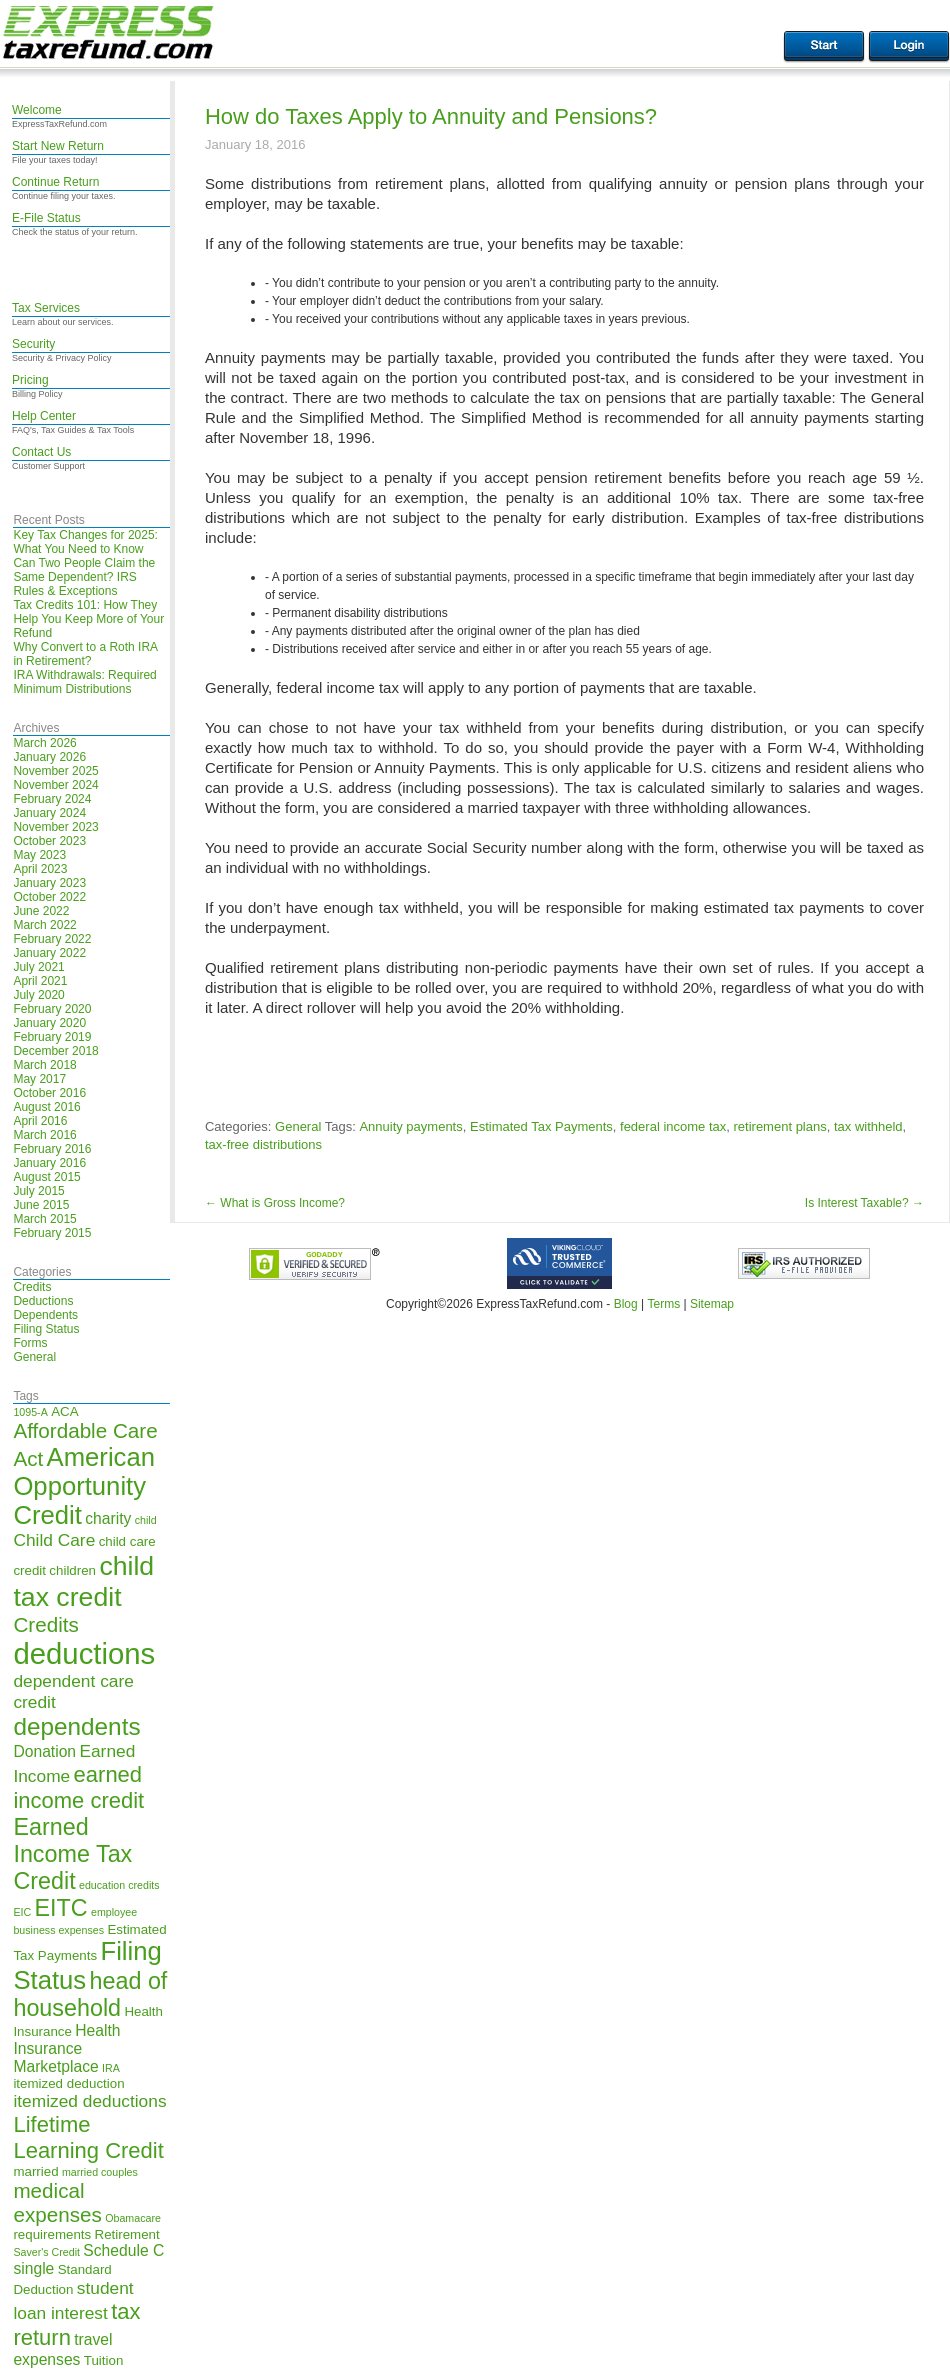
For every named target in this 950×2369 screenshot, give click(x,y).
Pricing (30, 380)
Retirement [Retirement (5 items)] (127, 2234)
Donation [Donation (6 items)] (44, 1751)
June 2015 (41, 1205)
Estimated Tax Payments (541, 1126)
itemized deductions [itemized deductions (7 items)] (89, 2101)
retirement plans (780, 1126)
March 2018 (44, 1065)
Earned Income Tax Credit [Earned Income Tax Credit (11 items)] (72, 1854)
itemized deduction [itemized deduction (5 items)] (68, 2083)
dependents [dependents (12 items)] (76, 1726)
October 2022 (49, 897)
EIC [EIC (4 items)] (22, 1912)
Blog (626, 1304)
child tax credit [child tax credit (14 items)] (83, 1581)
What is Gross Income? (275, 1203)
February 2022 (52, 939)
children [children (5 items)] (72, 1570)
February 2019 (52, 1037)
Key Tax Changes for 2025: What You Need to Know (85, 542)
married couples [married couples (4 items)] (100, 2172)
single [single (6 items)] (33, 2268)
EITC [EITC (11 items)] (61, 1908)
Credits (32, 1287)
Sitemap (712, 1304)
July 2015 (38, 1191)
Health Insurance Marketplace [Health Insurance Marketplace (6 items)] (66, 2048)
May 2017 (39, 1079)
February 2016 (52, 1149)
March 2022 (44, 925)
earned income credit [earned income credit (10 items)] (78, 1787)
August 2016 (46, 1107)
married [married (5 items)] (35, 2171)
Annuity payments (410, 1126)
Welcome (37, 110)
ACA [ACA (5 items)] (64, 1411)
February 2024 (52, 799)
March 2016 (44, 1135)
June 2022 (41, 911)
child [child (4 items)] (146, 1520)
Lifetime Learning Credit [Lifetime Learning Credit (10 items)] (88, 2137)
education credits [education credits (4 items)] (119, 1885)
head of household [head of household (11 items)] (90, 1994)
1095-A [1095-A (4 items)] (30, 1412)
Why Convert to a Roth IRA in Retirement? (85, 654)
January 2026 (49, 757)
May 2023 (39, 855)
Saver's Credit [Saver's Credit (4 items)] (46, 2252)
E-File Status (46, 218)
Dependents (45, 1315)
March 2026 (44, 743)
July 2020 (38, 995)
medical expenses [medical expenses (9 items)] (57, 2202)
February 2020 (52, 1009)
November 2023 (55, 827)
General (34, 1357)
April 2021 (40, 981)
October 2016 (49, 1093)
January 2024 (49, 813)
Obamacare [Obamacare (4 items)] (133, 2218)
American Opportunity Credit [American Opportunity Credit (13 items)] (84, 1486)
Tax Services (46, 308)
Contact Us (41, 452)
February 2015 (52, 1233)
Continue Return (55, 182)
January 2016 (49, 1163)
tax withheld (868, 1126)
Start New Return (58, 146)
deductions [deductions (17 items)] (84, 1653)
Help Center (44, 416)
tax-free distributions (263, 1144)
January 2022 (49, 953)
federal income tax (673, 1126)
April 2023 (40, 869)
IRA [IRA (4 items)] (111, 2068)
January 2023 (49, 883)
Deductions (43, 1301)
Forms (30, 1343)
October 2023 (49, 841)
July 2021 (38, 967)
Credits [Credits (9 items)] (45, 1624)
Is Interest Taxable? (864, 1203)
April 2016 (40, 1121)
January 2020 (49, 1023)
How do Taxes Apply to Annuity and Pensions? (431, 116)
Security (33, 344)
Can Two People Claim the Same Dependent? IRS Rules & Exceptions (84, 577)
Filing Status (46, 1329)
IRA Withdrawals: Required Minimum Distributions (84, 682)
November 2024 (55, 785)
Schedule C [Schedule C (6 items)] (123, 2250)
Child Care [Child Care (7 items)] (54, 1540)
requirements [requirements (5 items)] (52, 2234)
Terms (663, 1304)
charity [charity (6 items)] (108, 1518)
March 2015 (44, 1219)
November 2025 (55, 771)
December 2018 (55, 1051)
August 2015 (46, 1177)
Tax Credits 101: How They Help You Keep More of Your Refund (88, 619)
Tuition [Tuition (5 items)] (104, 2360)
